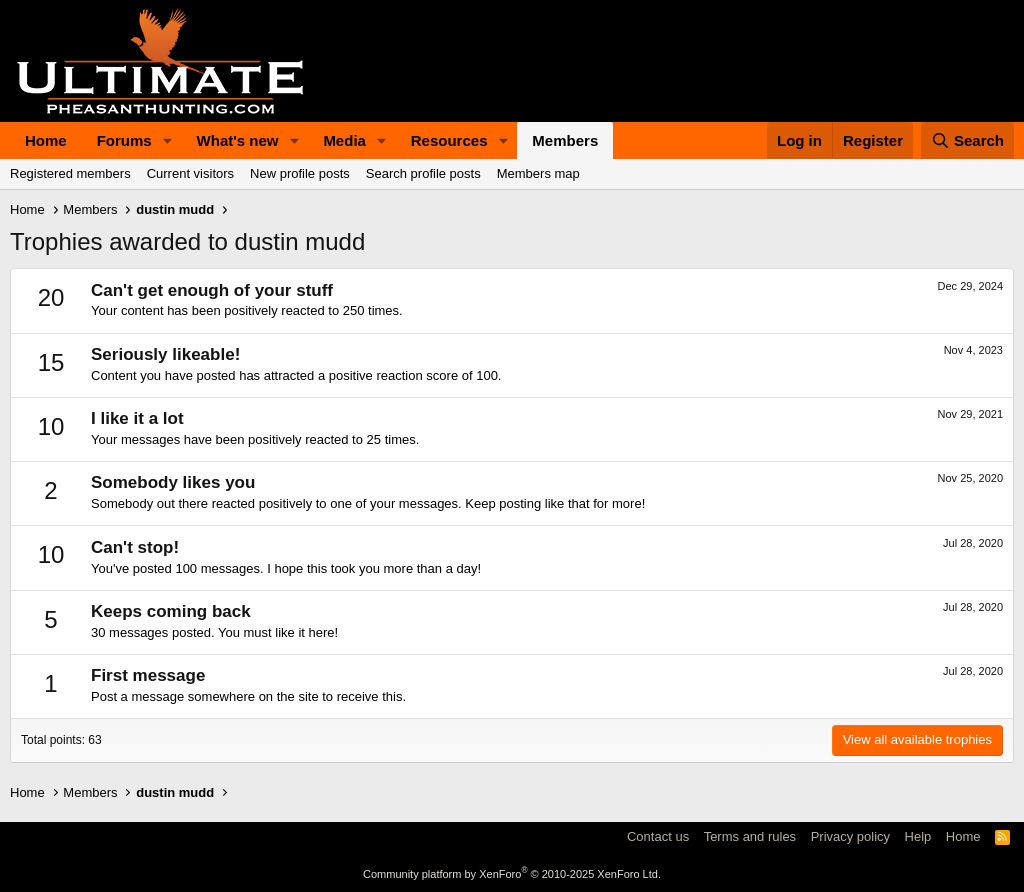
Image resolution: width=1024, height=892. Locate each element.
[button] (168, 140)
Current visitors (190, 173)
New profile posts (300, 173)
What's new (238, 140)
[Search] (968, 140)
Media (344, 140)
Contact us (658, 836)
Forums (124, 140)
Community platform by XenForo (512, 874)
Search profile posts (423, 173)
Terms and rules (750, 836)
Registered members (70, 173)
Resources (449, 140)
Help (918, 836)
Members (565, 140)
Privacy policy (850, 836)
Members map (538, 173)
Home (46, 140)
